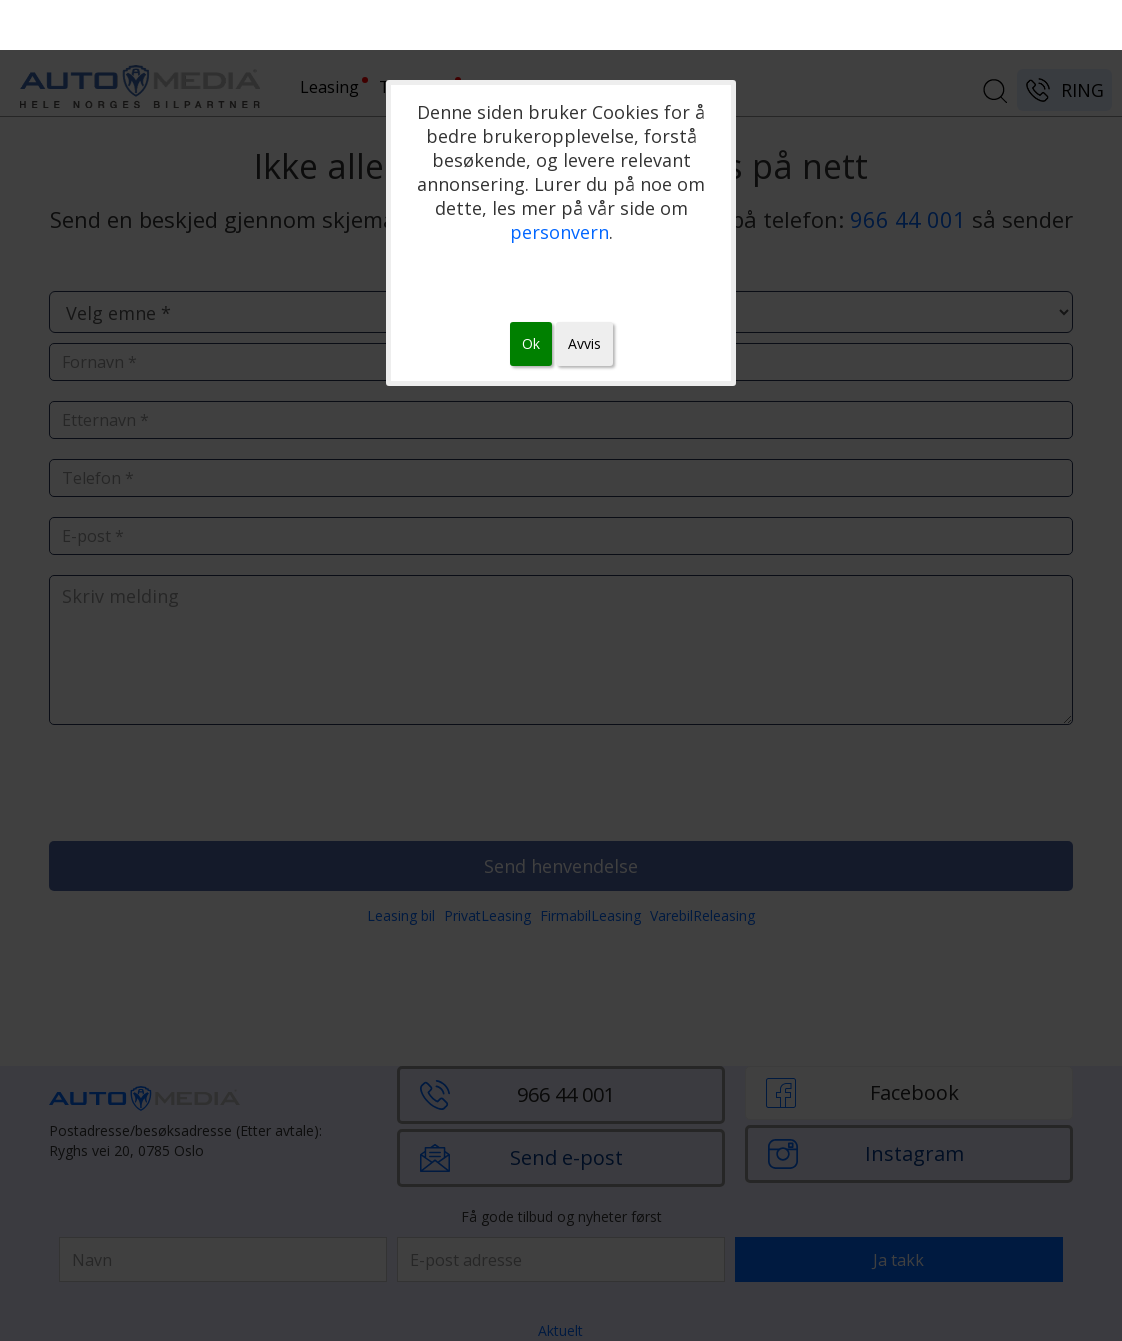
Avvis (584, 343)
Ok (531, 343)
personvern (559, 232)
